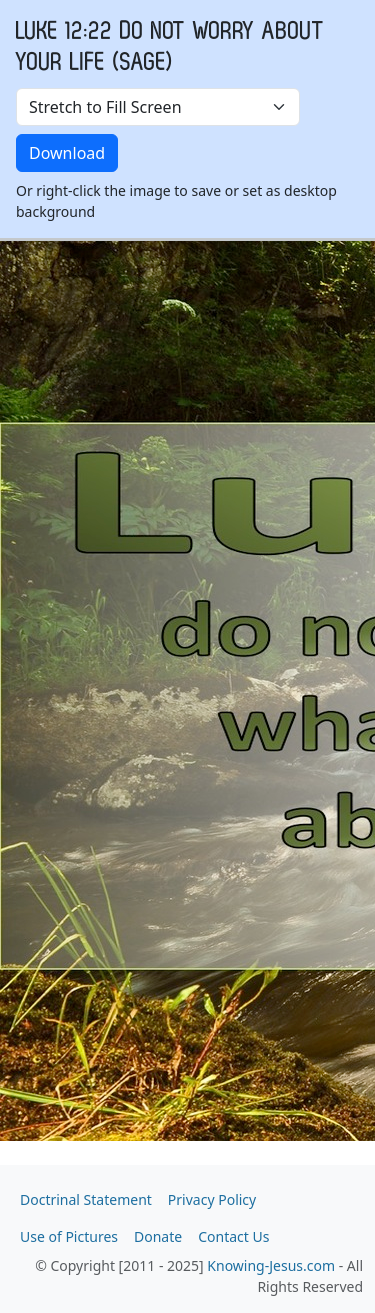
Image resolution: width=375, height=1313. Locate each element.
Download (67, 153)
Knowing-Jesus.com (271, 1265)
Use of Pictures (69, 1236)
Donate (158, 1236)
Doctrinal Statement (86, 1199)
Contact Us (233, 1236)
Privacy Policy (212, 1199)
